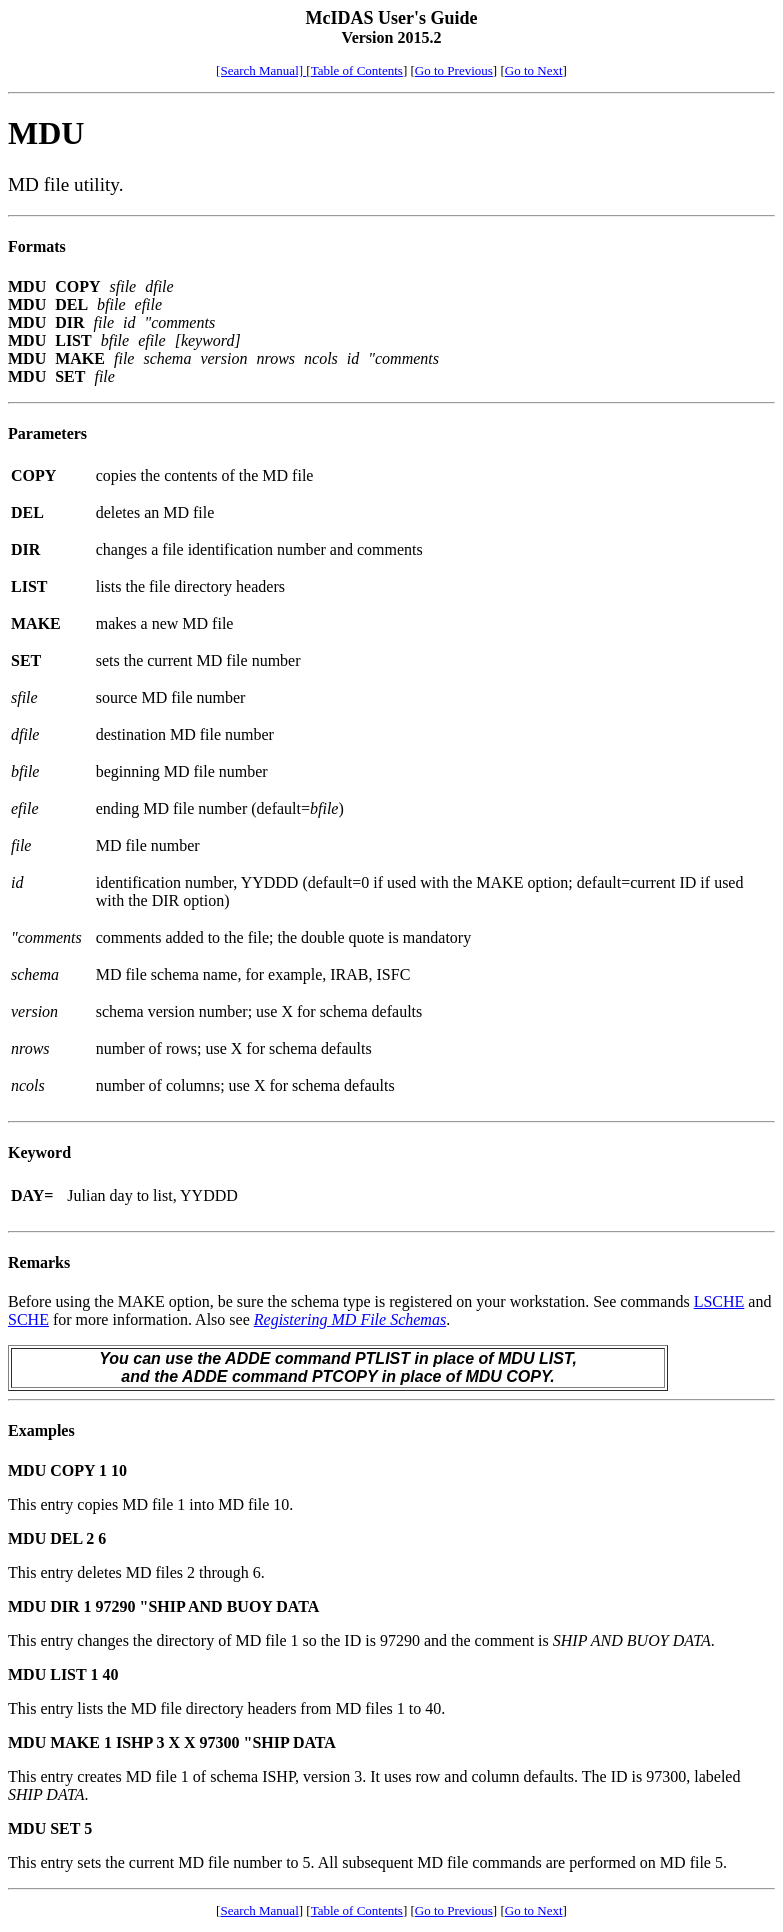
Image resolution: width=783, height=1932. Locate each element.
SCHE (28, 1319)
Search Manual (259, 1910)
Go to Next (534, 70)
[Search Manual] (261, 70)
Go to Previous (454, 70)
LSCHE (719, 1301)
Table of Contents (357, 70)
